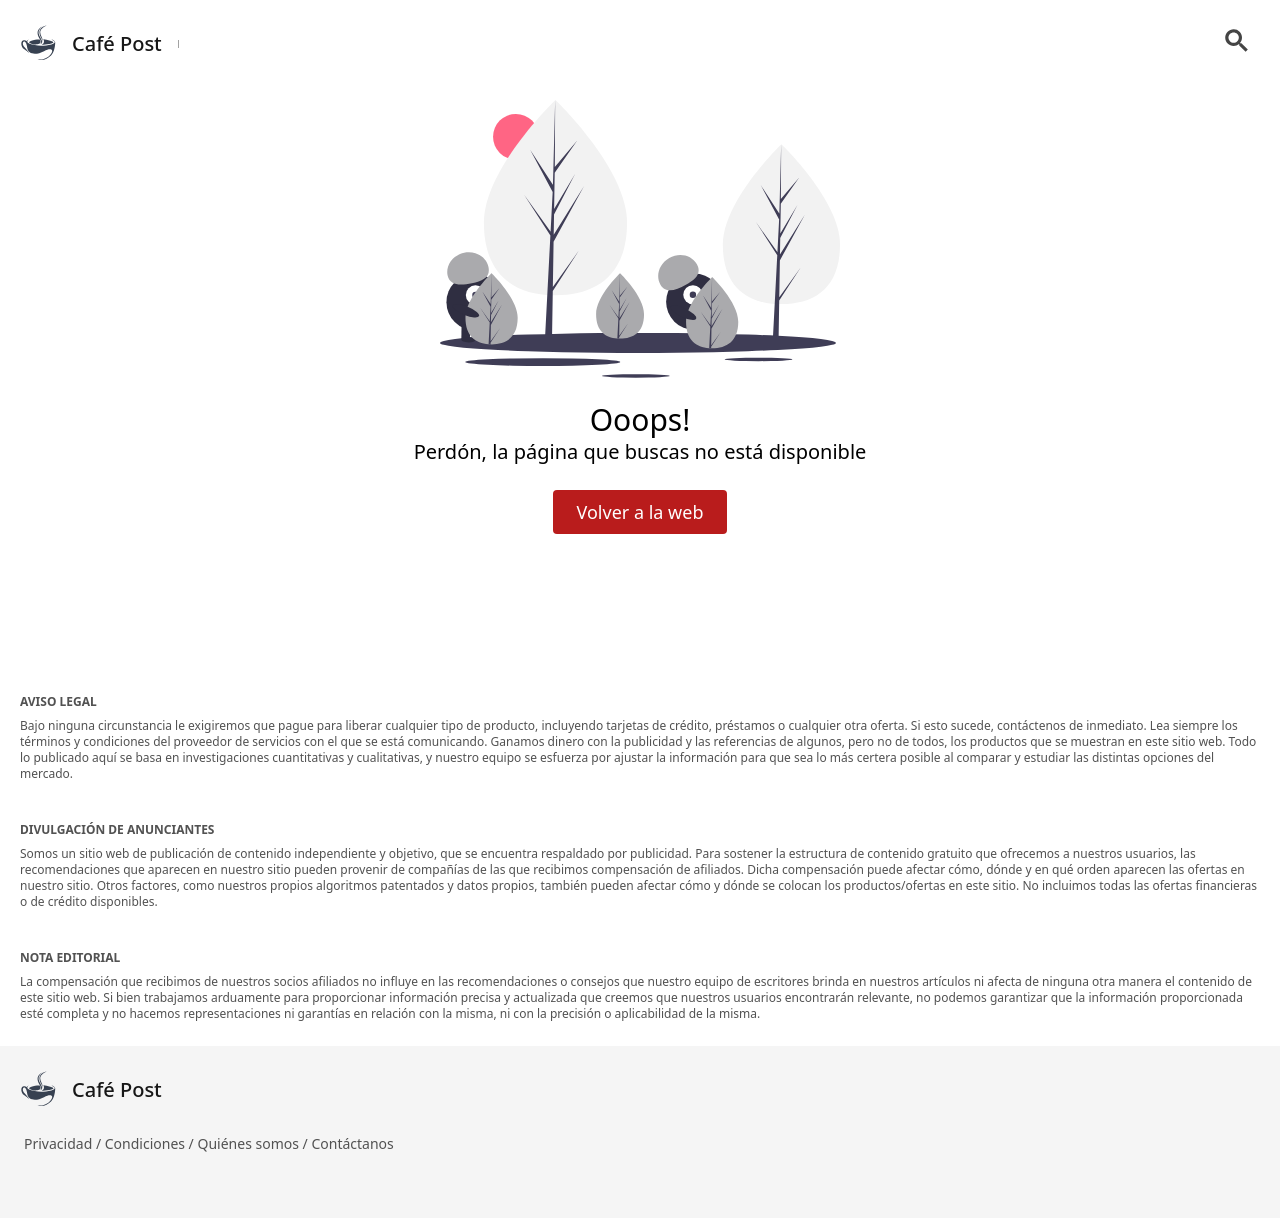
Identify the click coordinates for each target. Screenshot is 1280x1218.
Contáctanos (352, 1143)
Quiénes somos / (254, 1143)
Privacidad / (64, 1143)
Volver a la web (640, 512)
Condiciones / (151, 1143)
